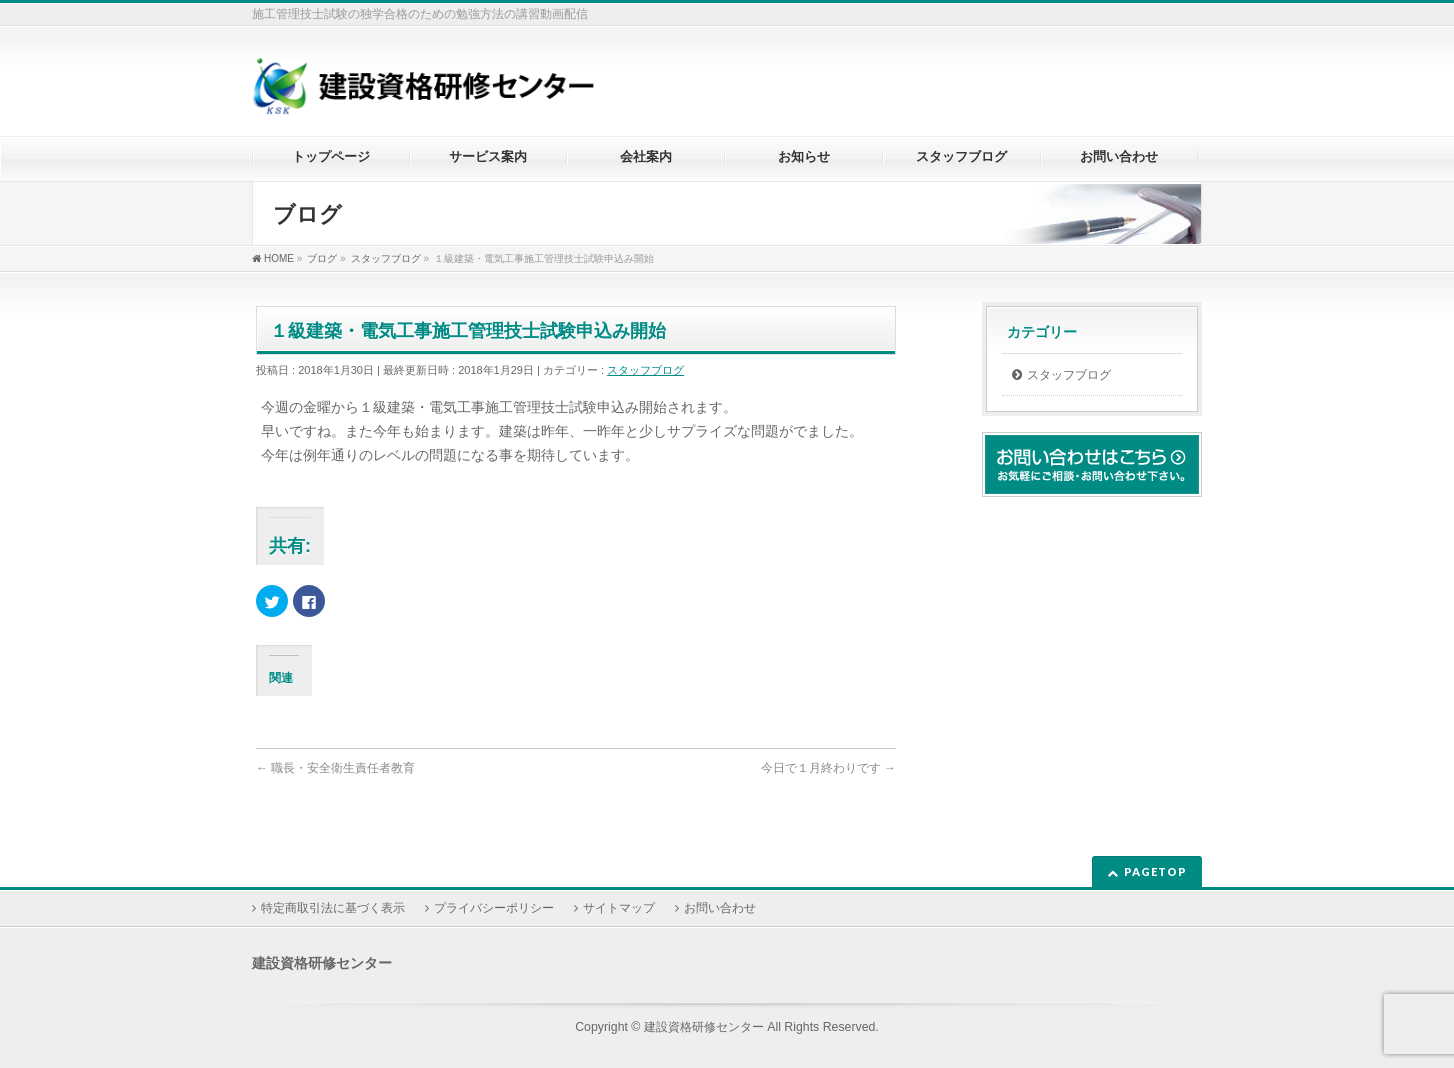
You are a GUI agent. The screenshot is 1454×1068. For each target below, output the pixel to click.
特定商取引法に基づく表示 (333, 908)
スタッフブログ (645, 370)
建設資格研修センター (704, 1027)
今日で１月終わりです (828, 768)
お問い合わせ (720, 908)
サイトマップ (619, 908)
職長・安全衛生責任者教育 (335, 768)
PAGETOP (1155, 871)
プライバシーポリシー (494, 908)
